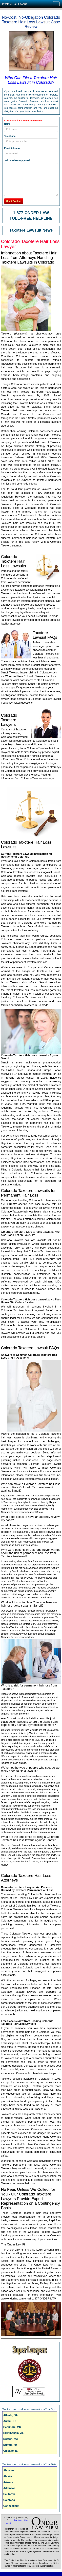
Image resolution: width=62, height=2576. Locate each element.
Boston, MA (10, 2438)
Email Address (12, 148)
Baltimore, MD (12, 2427)
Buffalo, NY (10, 2444)
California (9, 2494)
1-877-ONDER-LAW (31, 212)
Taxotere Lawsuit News (31, 230)
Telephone (10, 136)
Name (7, 124)
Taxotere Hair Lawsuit (14, 4)
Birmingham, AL (13, 2433)
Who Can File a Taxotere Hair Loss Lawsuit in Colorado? (31, 79)
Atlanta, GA (10, 2415)
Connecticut (11, 2506)
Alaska (7, 2476)
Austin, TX (9, 2421)
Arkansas (9, 2488)
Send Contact (13, 201)
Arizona (8, 2482)
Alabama (8, 2470)
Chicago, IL (10, 2450)
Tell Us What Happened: (17, 160)
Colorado (9, 2500)
